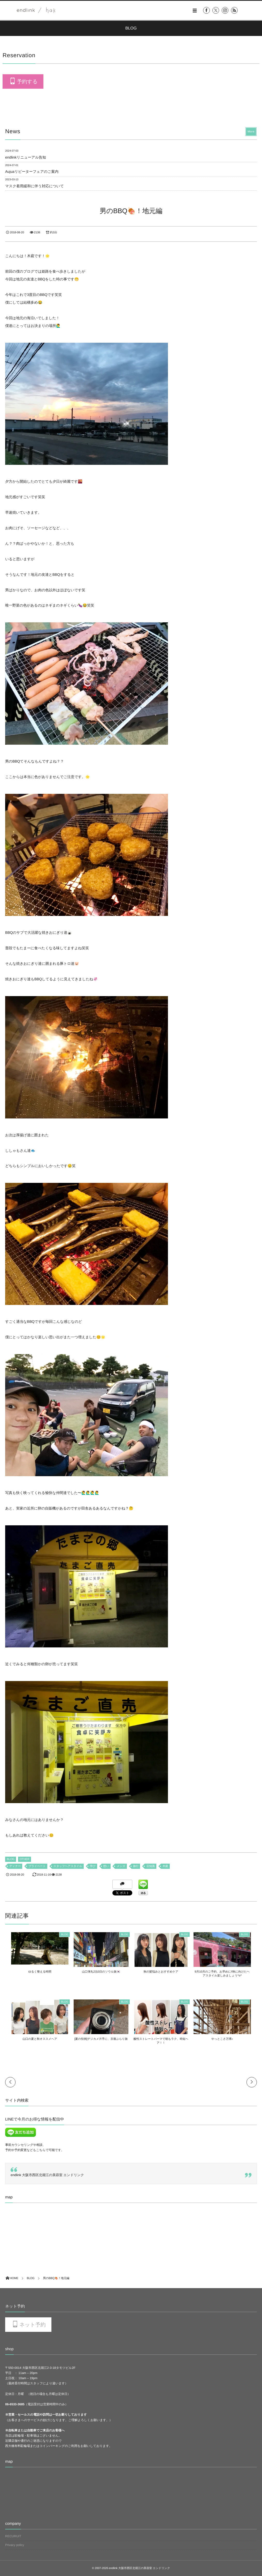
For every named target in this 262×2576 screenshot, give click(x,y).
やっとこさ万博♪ (226, 2039)
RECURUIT (13, 2536)
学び (93, 1866)
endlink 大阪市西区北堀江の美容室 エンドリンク (47, 2175)
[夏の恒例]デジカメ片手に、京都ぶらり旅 (99, 2039)
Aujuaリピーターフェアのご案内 (31, 171)
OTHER (24, 1859)
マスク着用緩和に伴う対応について (34, 186)
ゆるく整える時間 (35, 1971)
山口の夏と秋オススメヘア (35, 2039)
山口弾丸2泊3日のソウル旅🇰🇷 (99, 1971)
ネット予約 (32, 2325)
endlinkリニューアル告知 (25, 157)
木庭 (165, 1866)
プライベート (36, 1866)
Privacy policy (14, 2545)
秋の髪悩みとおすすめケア (162, 1971)
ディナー (15, 1866)
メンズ (121, 1866)
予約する (27, 82)
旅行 (136, 1866)
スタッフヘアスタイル (67, 1866)
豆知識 (150, 1866)
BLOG (10, 1859)
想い (106, 1866)
